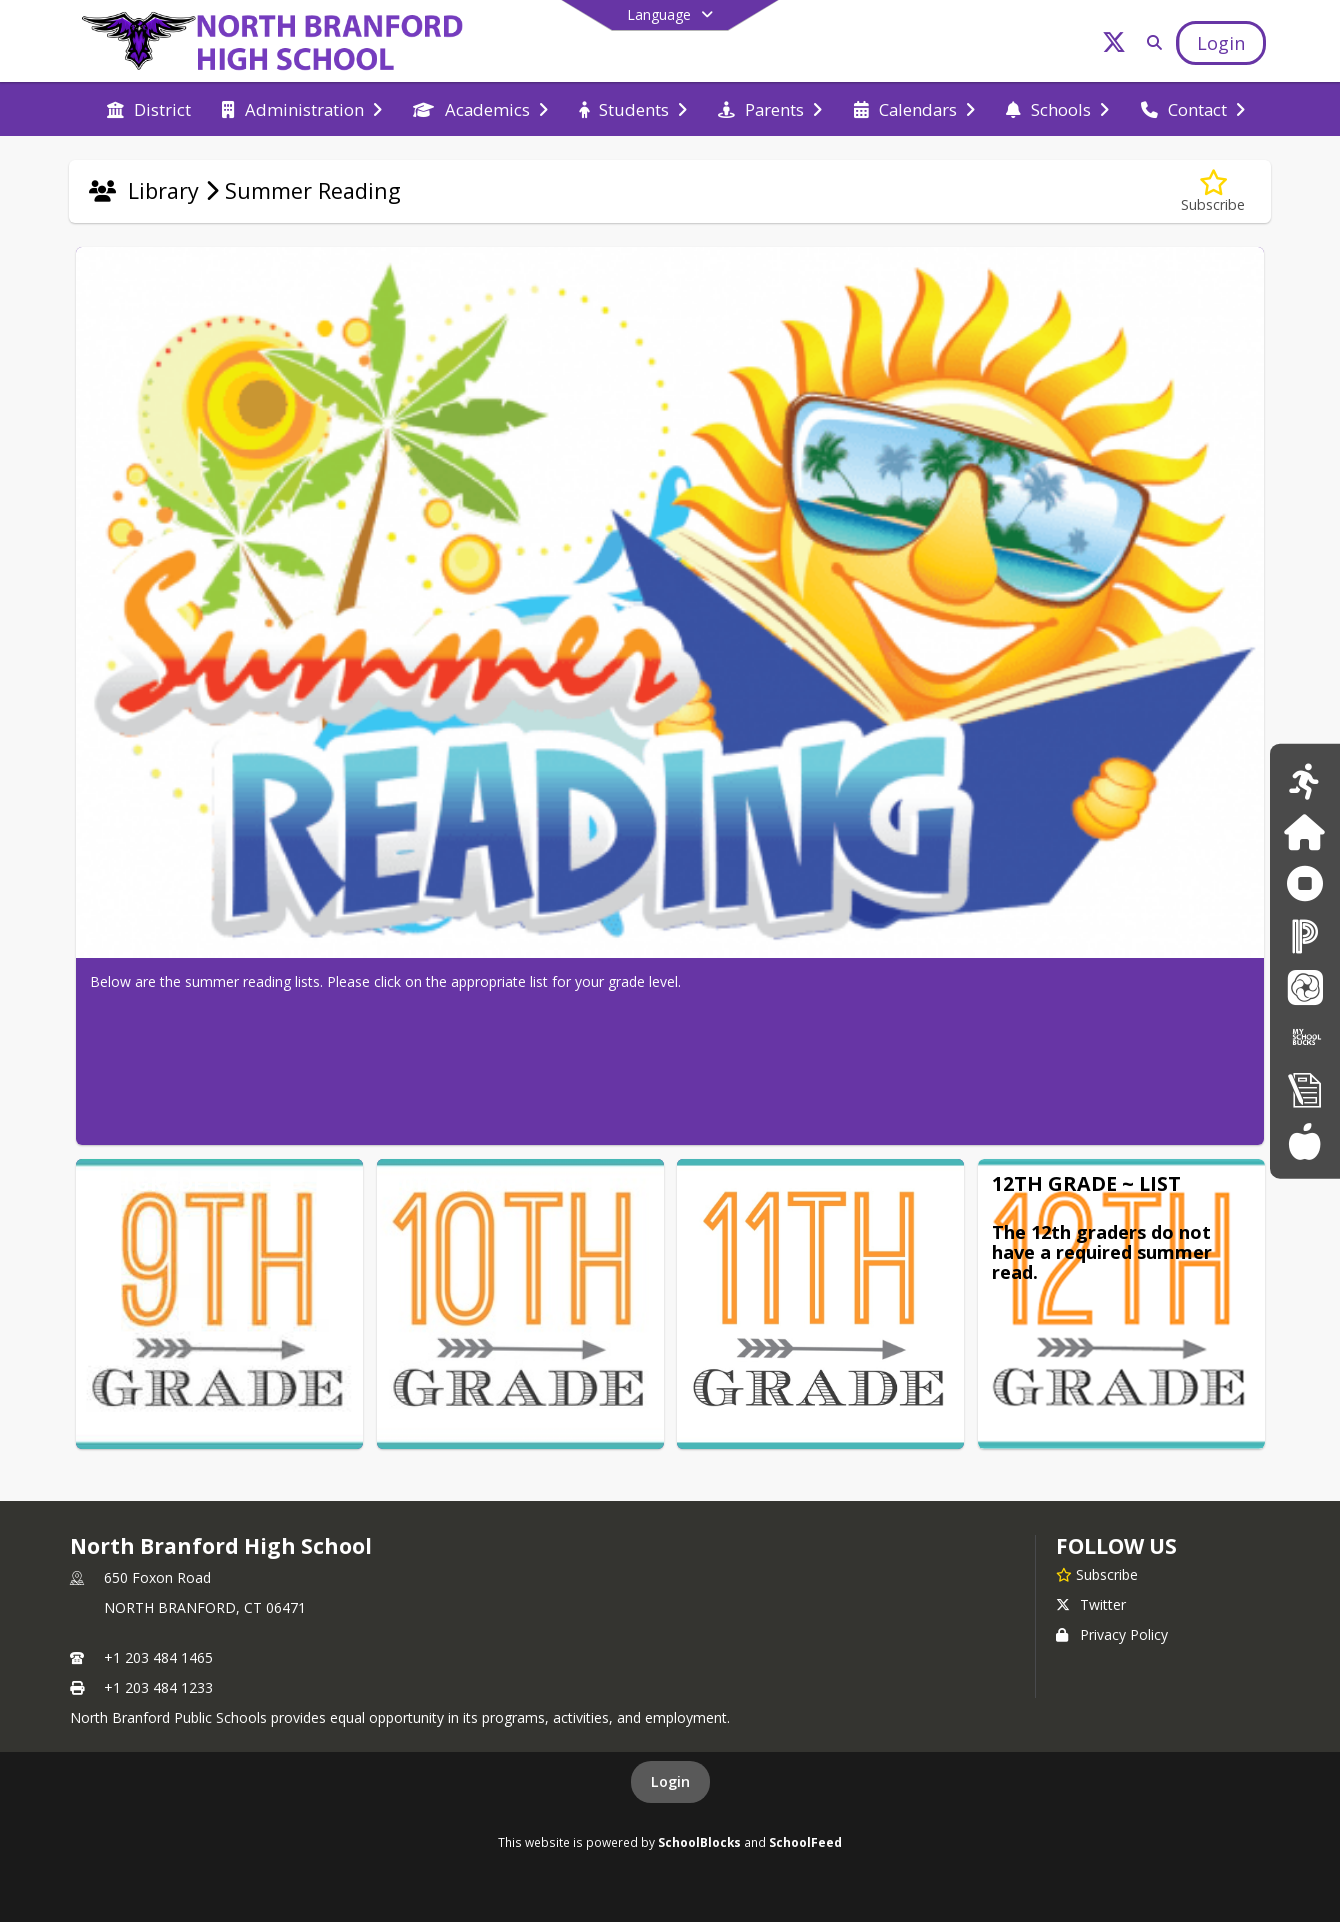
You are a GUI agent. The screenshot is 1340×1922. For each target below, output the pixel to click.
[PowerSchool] (1305, 935)
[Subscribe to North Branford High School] (1097, 1574)
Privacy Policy (1112, 1634)
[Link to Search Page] (1150, 42)
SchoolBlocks (699, 1842)
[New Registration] (1305, 1089)
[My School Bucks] (1305, 1037)
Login (670, 1781)
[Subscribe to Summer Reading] (1213, 191)
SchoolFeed (805, 1842)
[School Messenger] (1305, 986)
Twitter (1091, 1604)
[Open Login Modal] (1221, 43)
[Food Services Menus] (1304, 1140)
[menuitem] (149, 110)
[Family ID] (1304, 832)
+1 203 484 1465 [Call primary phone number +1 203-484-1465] (158, 1657)
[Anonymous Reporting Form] (1304, 883)
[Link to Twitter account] (1114, 45)
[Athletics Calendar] (1304, 780)
